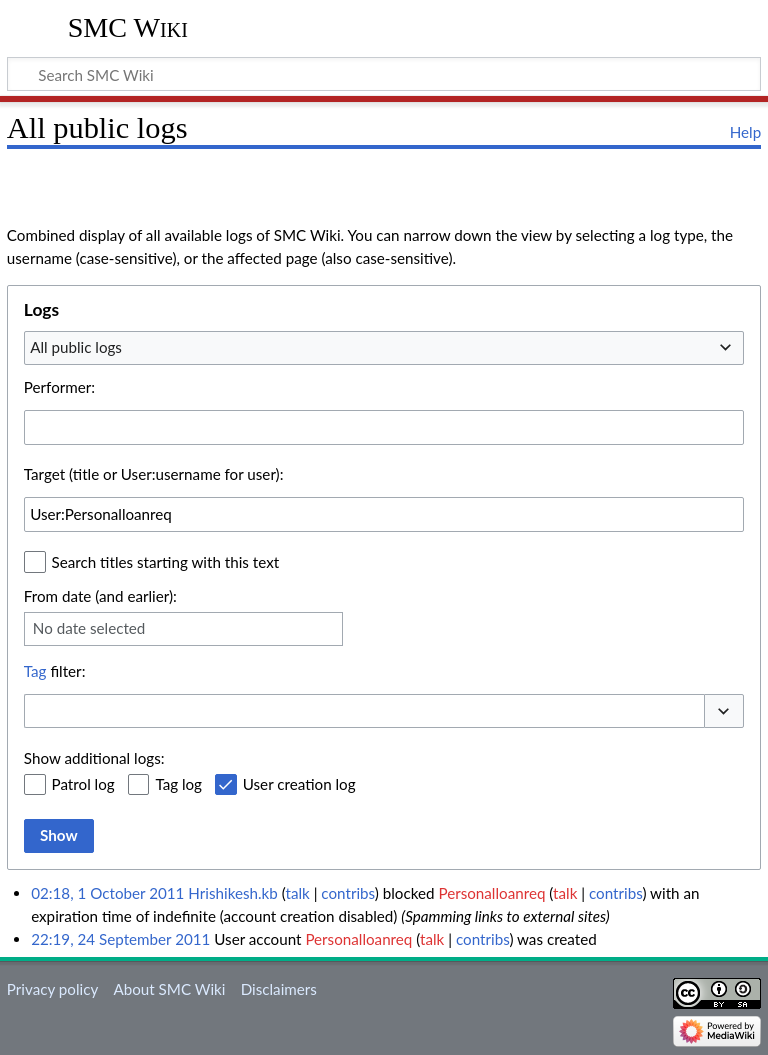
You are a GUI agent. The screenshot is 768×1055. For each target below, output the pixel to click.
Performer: (59, 387)
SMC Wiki (128, 27)
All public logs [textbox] (76, 347)
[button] (724, 711)
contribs (347, 893)
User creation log (299, 784)
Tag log (178, 784)
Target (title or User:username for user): (154, 474)
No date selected (89, 628)
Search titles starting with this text (166, 562)
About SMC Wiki (169, 989)
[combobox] (384, 348)
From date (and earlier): (100, 596)
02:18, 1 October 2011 (107, 893)
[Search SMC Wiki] (384, 74)
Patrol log (83, 784)
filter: (55, 671)
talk (297, 893)
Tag (35, 671)
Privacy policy (52, 989)
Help (745, 132)
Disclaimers (279, 989)
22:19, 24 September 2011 (120, 939)
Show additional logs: (94, 758)
